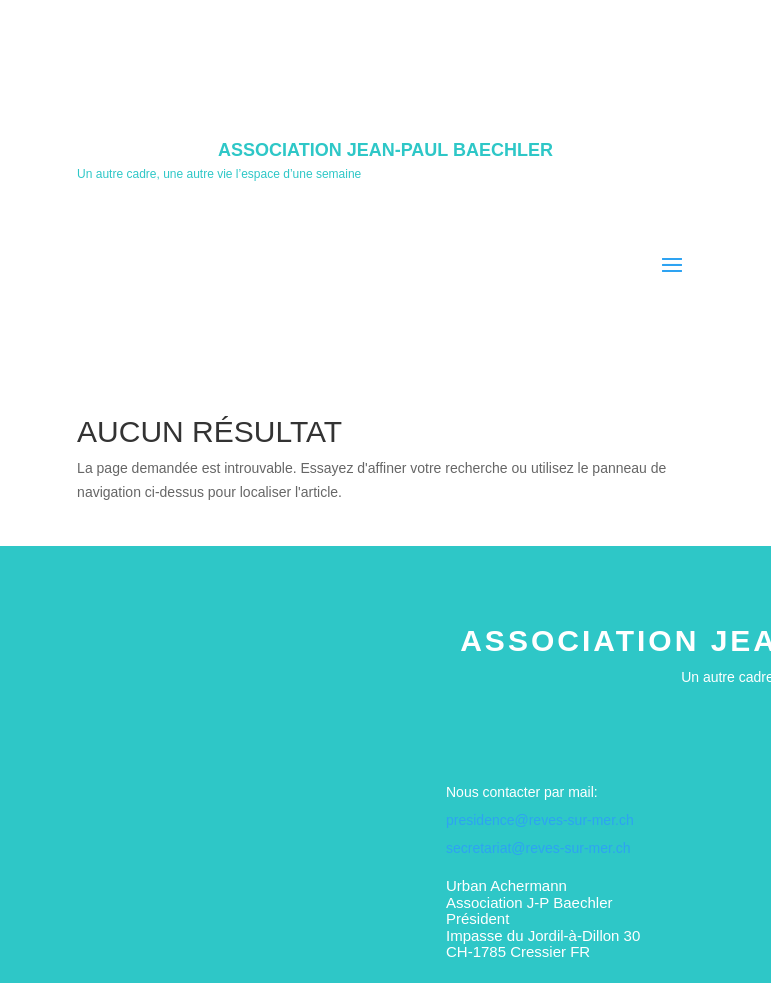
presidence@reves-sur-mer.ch (540, 820)
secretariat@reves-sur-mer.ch (538, 848)
